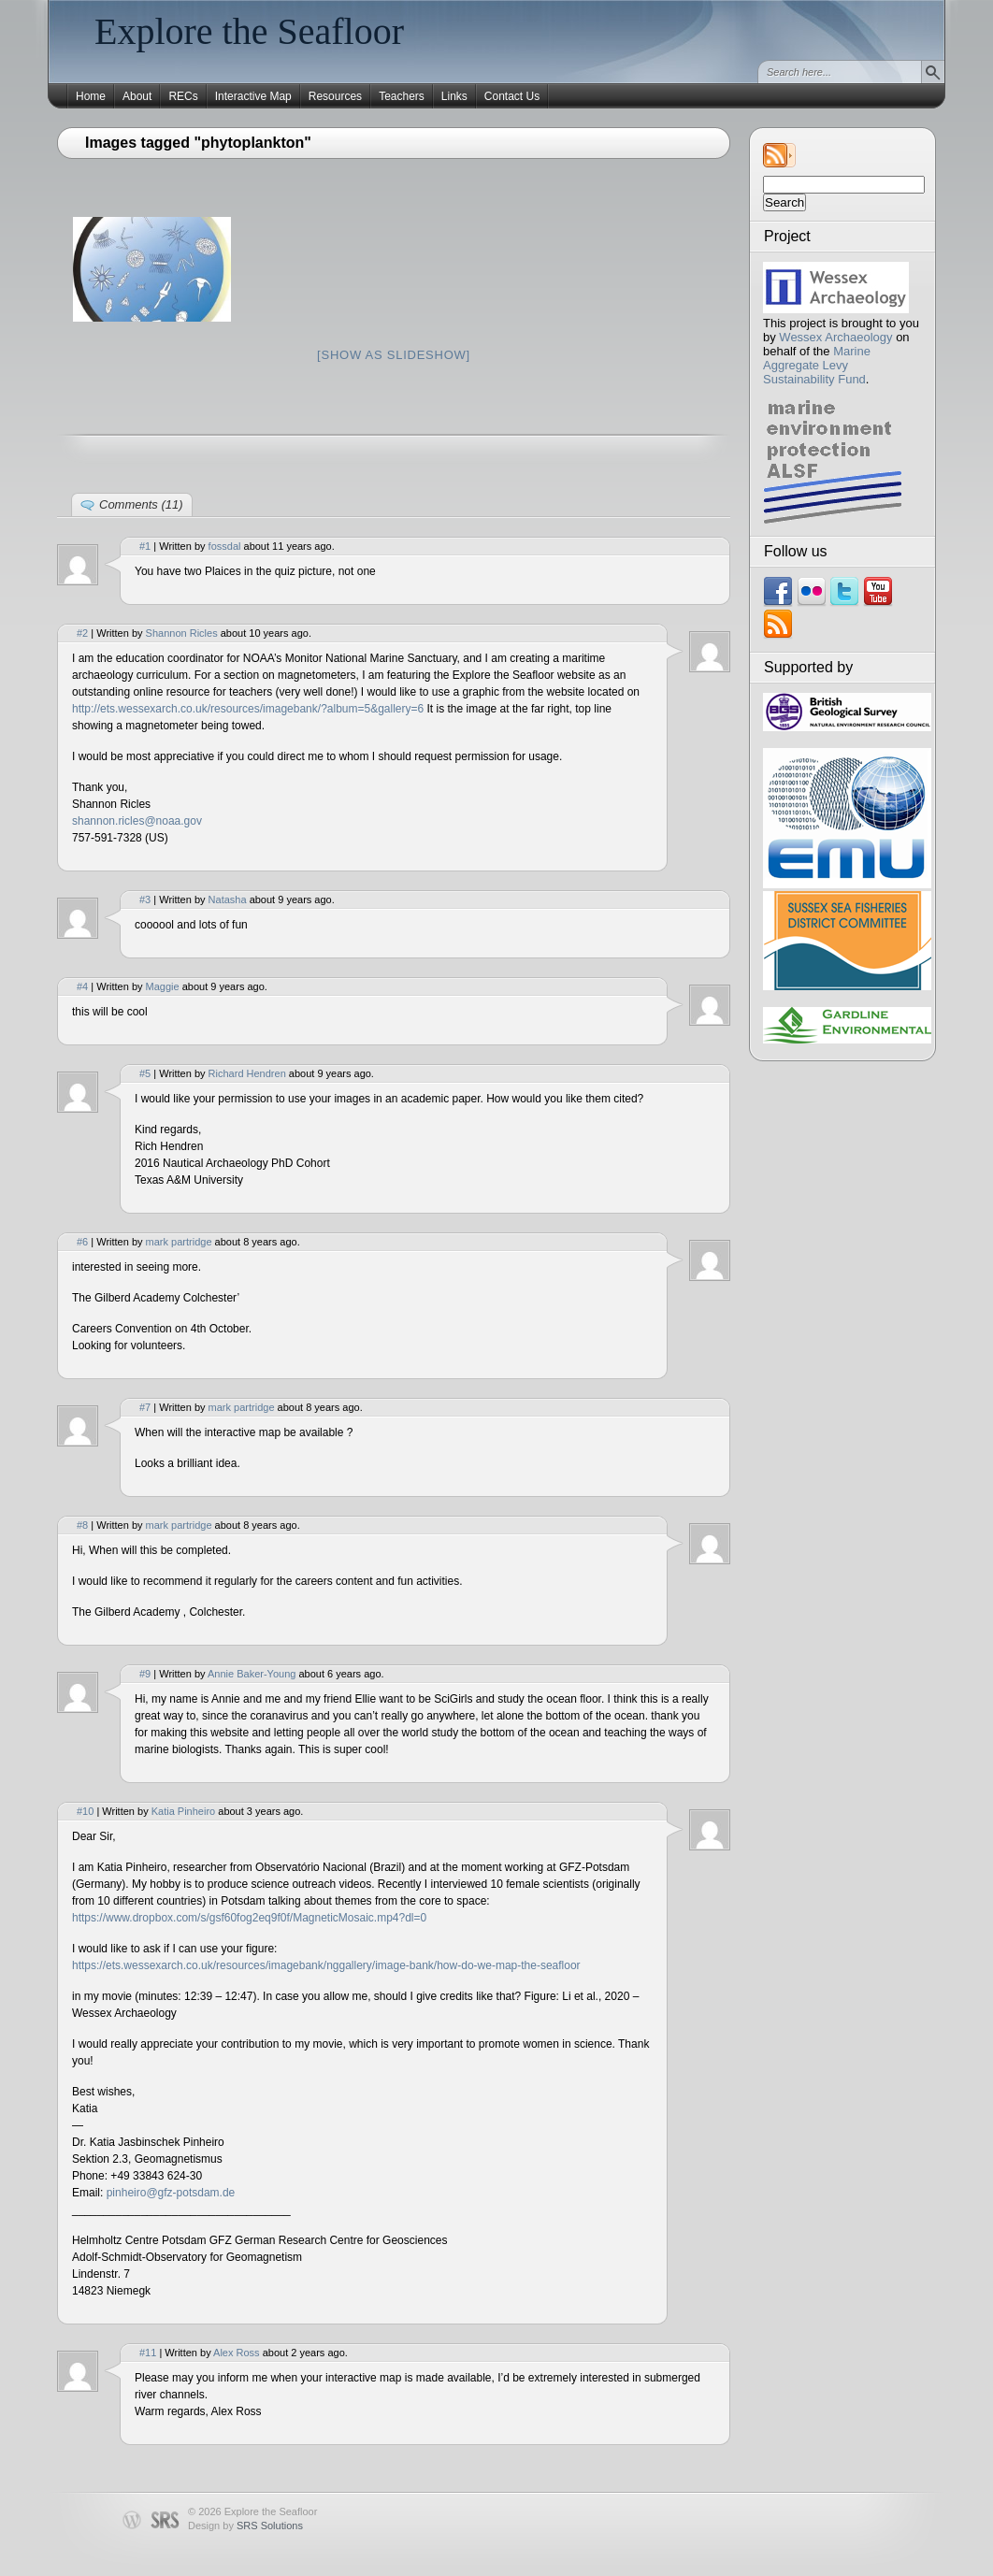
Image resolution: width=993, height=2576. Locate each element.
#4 (82, 986)
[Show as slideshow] (393, 355)
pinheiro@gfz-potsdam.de (171, 2192)
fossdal (225, 546)
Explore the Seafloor (249, 31)
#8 (82, 1525)
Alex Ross (236, 2352)
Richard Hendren (247, 1073)
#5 (145, 1073)
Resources (335, 96)
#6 (82, 1241)
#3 (145, 899)
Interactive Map (253, 96)
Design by (245, 2525)
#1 (145, 546)
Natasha (228, 899)
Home (91, 96)
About (136, 96)
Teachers (402, 96)
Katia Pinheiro (183, 1811)
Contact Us (512, 96)
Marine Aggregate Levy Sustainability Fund (817, 365)
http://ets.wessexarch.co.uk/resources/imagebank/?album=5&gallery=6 (248, 708)
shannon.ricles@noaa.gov (137, 820)
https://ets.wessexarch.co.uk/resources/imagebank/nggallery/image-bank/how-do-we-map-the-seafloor (326, 1965)
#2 (82, 633)
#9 (145, 1673)
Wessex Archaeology (835, 337)
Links (454, 96)
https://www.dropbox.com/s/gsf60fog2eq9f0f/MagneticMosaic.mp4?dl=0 (249, 1917)
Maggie (163, 986)
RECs (182, 96)
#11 (147, 2352)
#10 (85, 1811)
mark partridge (179, 1241)
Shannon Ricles (182, 633)
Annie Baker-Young (251, 1673)
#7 (145, 1407)
